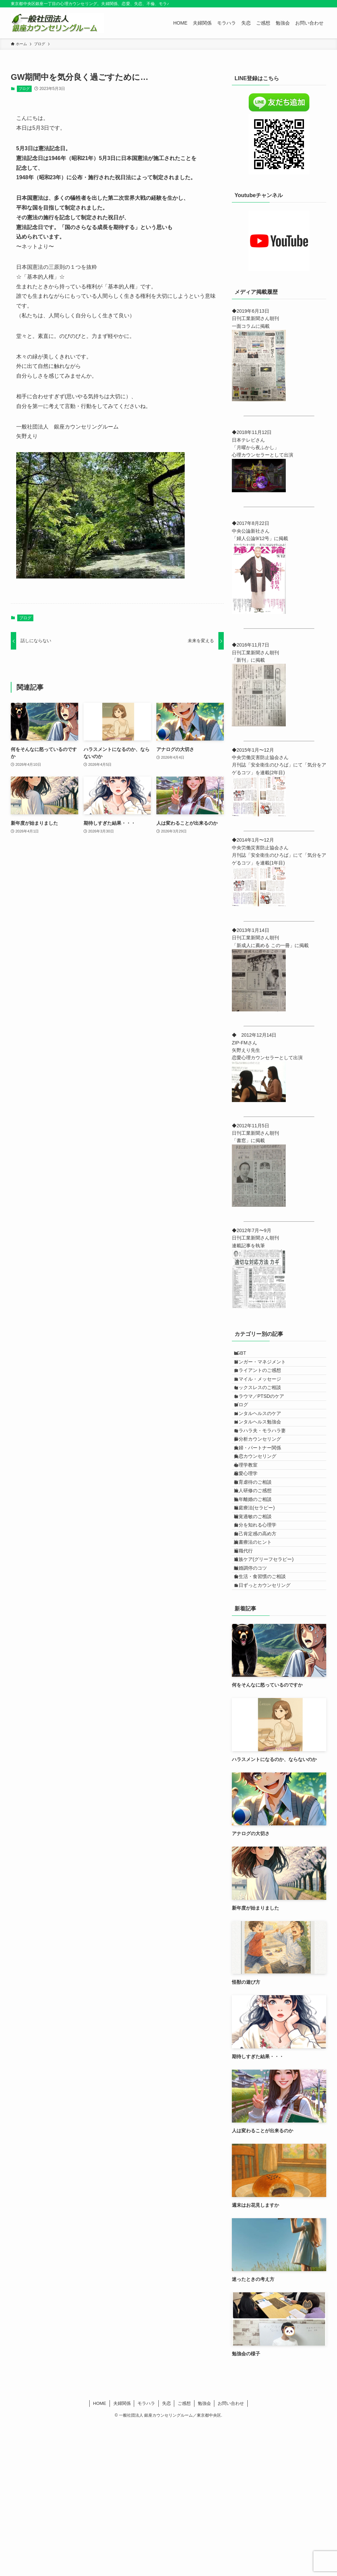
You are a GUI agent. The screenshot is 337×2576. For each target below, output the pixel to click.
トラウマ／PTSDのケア (265, 1425)
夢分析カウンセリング (263, 1496)
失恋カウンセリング (261, 1524)
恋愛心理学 (252, 1552)
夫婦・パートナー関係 (263, 1510)
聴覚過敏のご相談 (259, 1622)
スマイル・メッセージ (263, 1398)
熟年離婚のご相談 (259, 1594)
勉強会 (204, 2554)
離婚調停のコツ (256, 1706)
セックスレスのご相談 (263, 1412)
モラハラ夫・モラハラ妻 (266, 1482)
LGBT (246, 1355)
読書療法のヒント (259, 1664)
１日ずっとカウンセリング (268, 1734)
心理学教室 (252, 1538)
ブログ (24, 89)
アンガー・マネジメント (266, 1370)
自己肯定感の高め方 (261, 1650)
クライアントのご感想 (263, 1384)
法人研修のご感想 (259, 1580)
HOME (99, 2554)
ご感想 (184, 2554)
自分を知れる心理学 (261, 1636)
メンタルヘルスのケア (263, 1454)
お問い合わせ (231, 2554)
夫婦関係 (122, 2554)
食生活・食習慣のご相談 (266, 1720)
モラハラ (146, 2554)
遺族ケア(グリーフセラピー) (270, 1692)
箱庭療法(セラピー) (260, 1608)
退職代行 (249, 1678)
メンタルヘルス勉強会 (263, 1468)
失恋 (166, 2554)
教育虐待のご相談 (259, 1566)
